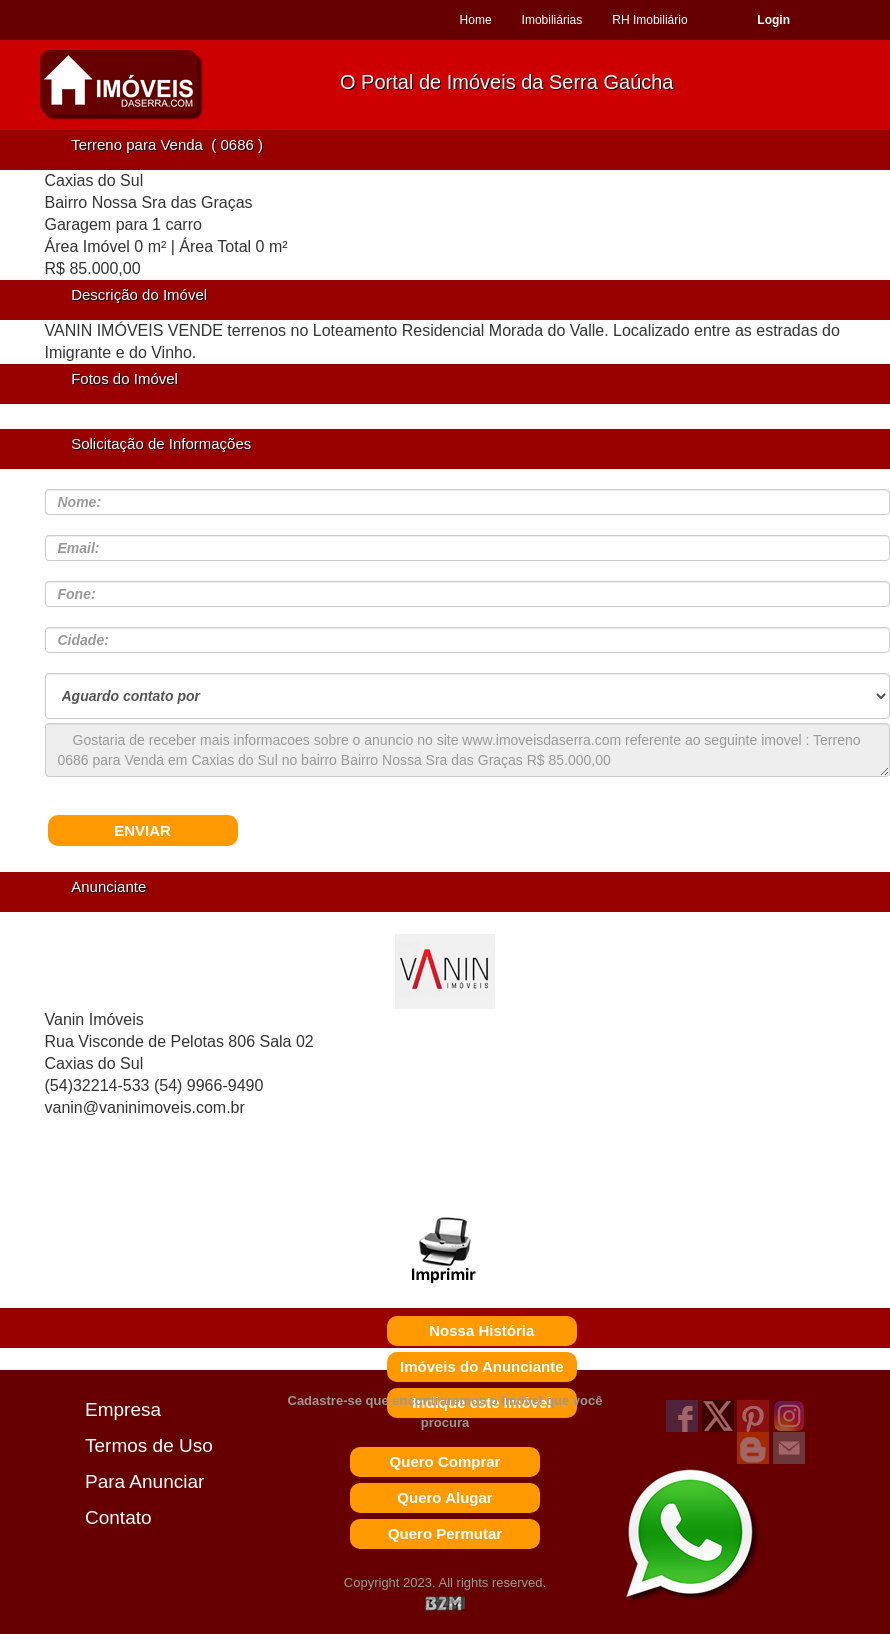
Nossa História (481, 1330)
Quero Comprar (445, 1461)
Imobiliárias (552, 20)
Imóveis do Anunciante (482, 1366)
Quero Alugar (444, 1497)
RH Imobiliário (649, 20)
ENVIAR (142, 830)
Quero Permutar (445, 1533)
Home (476, 20)
